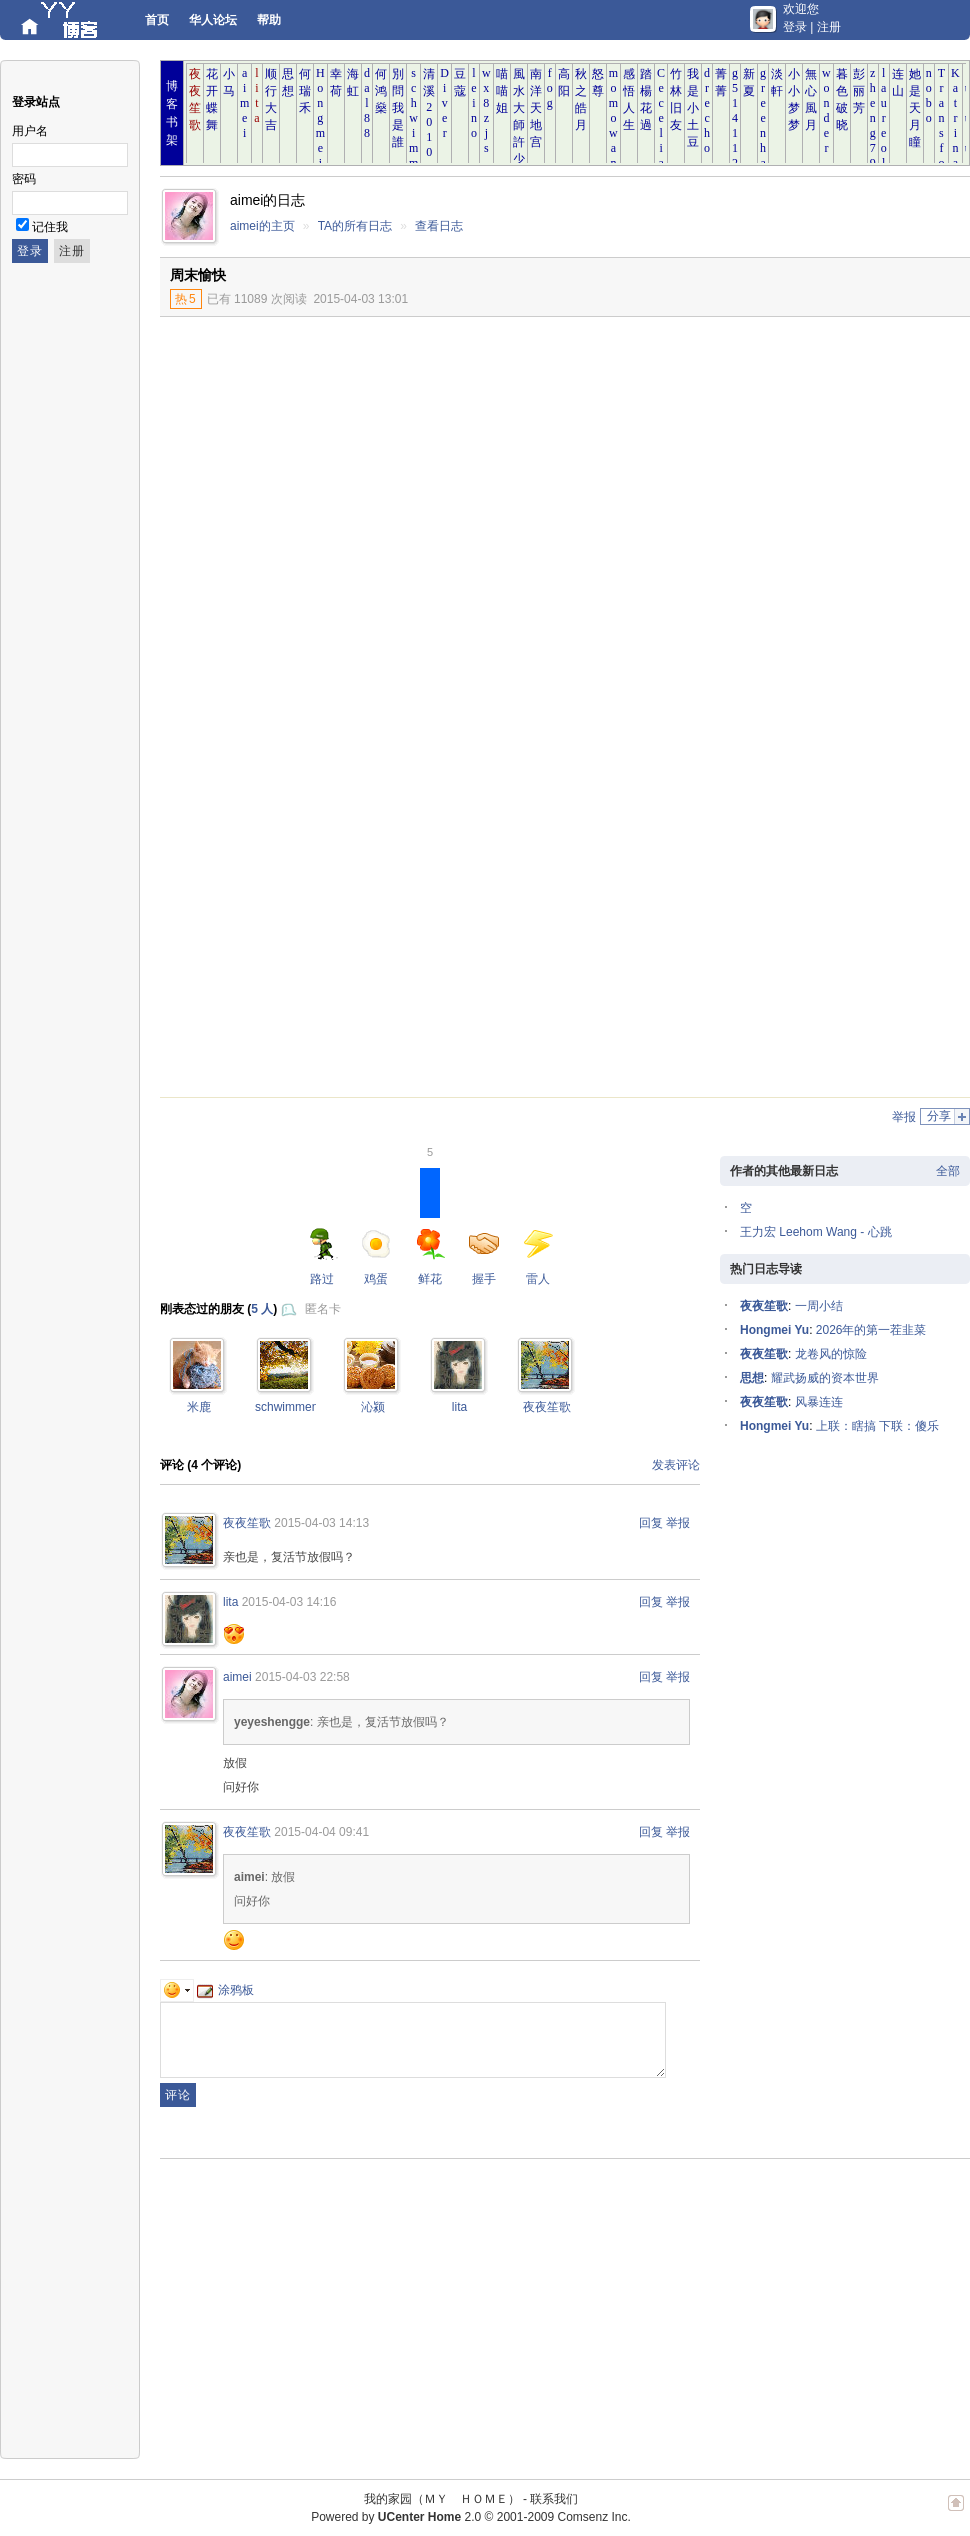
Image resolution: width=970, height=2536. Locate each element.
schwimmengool (298, 1407)
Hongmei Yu (774, 1330)
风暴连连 (819, 1402)
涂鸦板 (225, 1990)
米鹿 (199, 1407)
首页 (157, 20)
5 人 (262, 1309)
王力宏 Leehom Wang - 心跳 (816, 1232)
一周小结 (819, 1306)
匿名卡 (323, 1309)
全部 (948, 1171)
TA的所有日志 (355, 226)
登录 (795, 27)
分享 (939, 1116)
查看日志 (439, 226)
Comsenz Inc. (593, 2517)
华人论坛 (213, 20)
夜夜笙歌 (547, 1407)
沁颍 (373, 1407)
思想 (752, 1378)
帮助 (269, 20)
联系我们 (554, 2499)
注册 (829, 27)
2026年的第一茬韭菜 (871, 1330)
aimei (237, 1677)
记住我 (50, 227)
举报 (904, 1117)
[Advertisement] (805, 467)
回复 (651, 1523)
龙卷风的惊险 (831, 1354)
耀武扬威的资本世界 (825, 1378)
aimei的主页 (262, 226)
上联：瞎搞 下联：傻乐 (877, 1426)
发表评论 (676, 1465)
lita (459, 1407)
